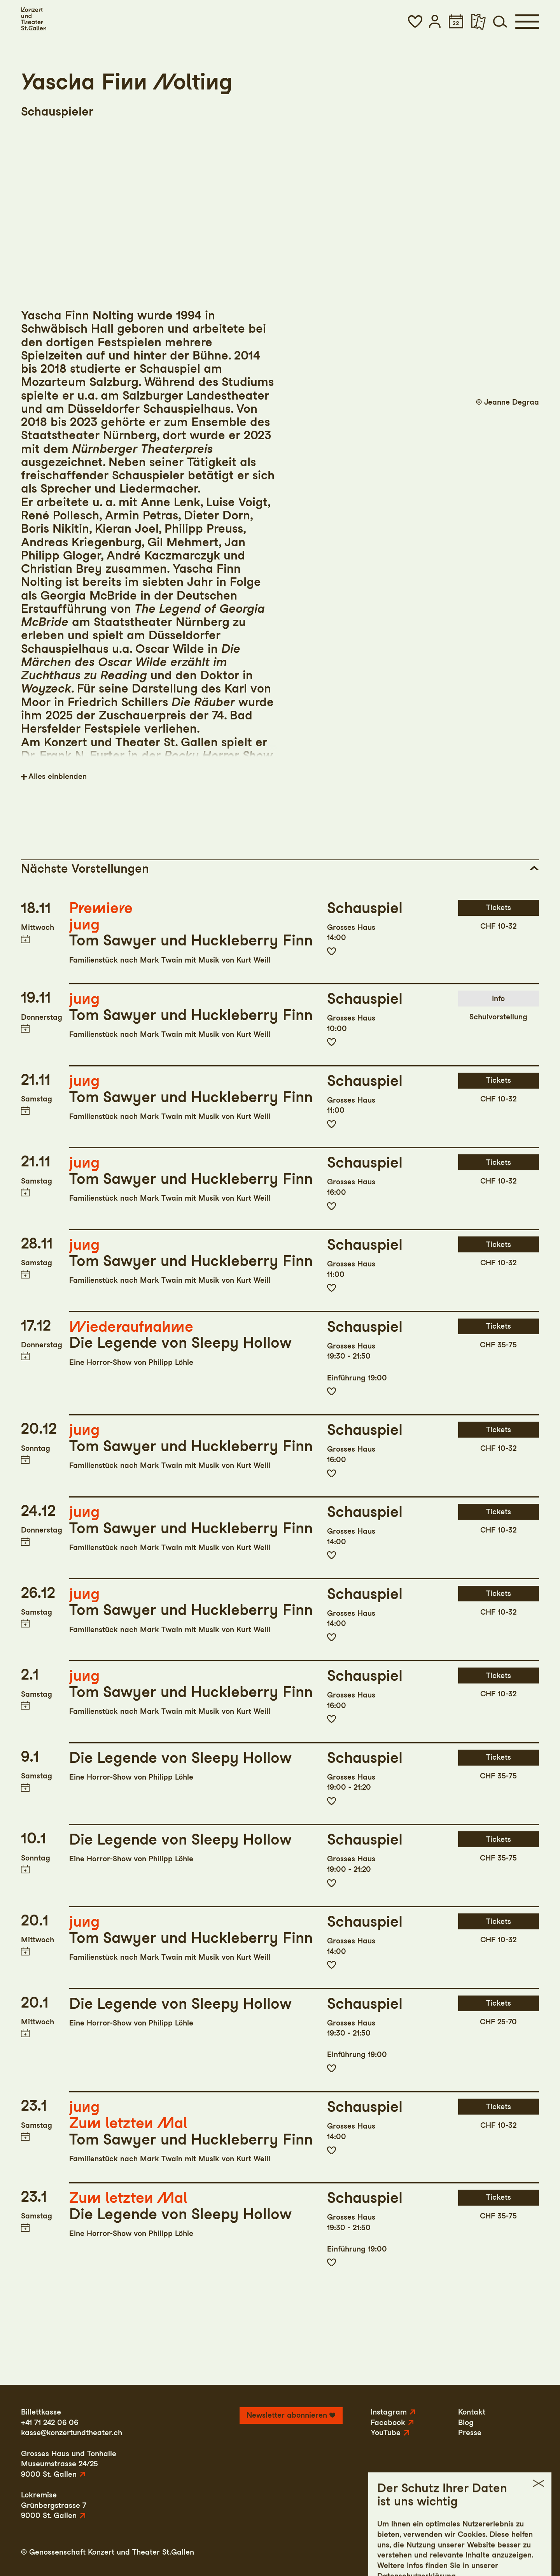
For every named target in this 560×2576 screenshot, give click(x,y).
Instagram (389, 2412)
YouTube (386, 2432)
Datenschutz (458, 2552)
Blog (466, 2422)
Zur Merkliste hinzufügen (331, 951)
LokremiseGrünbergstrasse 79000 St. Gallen (53, 2505)
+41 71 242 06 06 (49, 2422)
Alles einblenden (57, 776)
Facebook (388, 2422)
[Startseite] (33, 18)
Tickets (498, 907)
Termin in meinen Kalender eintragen (25, 939)
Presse (469, 2432)
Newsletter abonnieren (287, 2415)
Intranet (525, 2552)
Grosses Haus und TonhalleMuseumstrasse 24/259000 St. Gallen (68, 2464)
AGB (496, 2552)
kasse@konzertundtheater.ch (71, 2432)
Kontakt (471, 2412)
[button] (415, 21)
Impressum (409, 2552)
